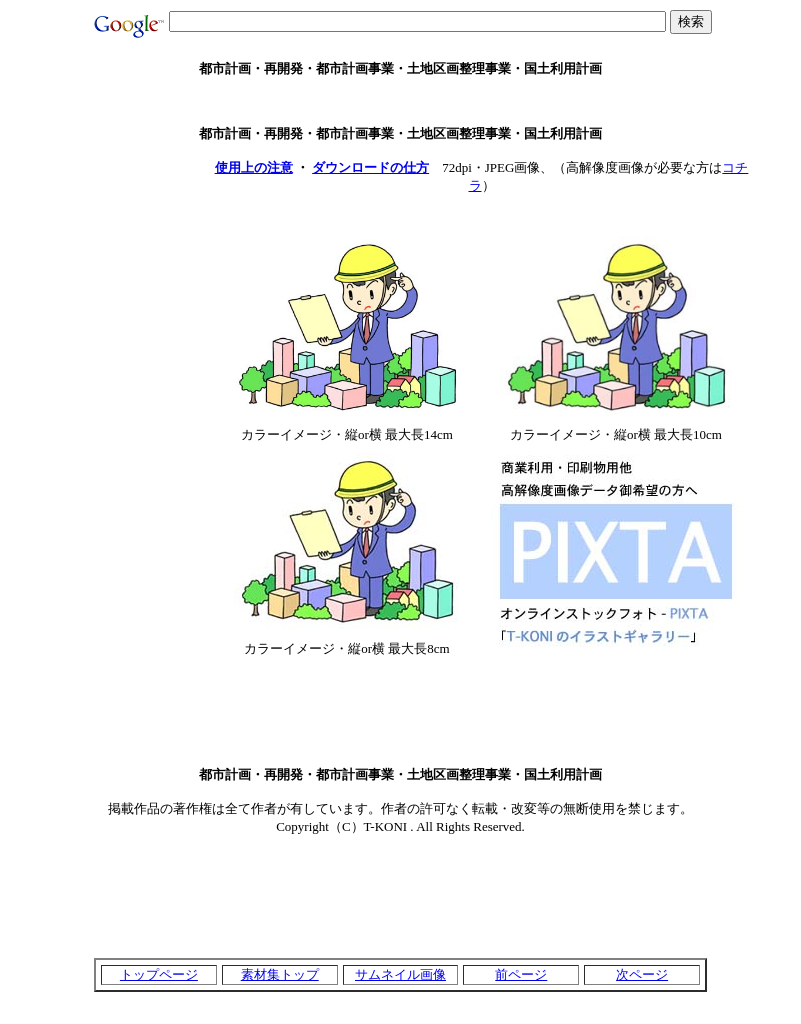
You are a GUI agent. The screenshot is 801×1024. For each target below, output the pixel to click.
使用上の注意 (254, 167)
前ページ (521, 974)
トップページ (159, 974)
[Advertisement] (401, 101)
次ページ (642, 974)
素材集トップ (280, 974)
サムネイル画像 (400, 974)
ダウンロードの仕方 (370, 167)
